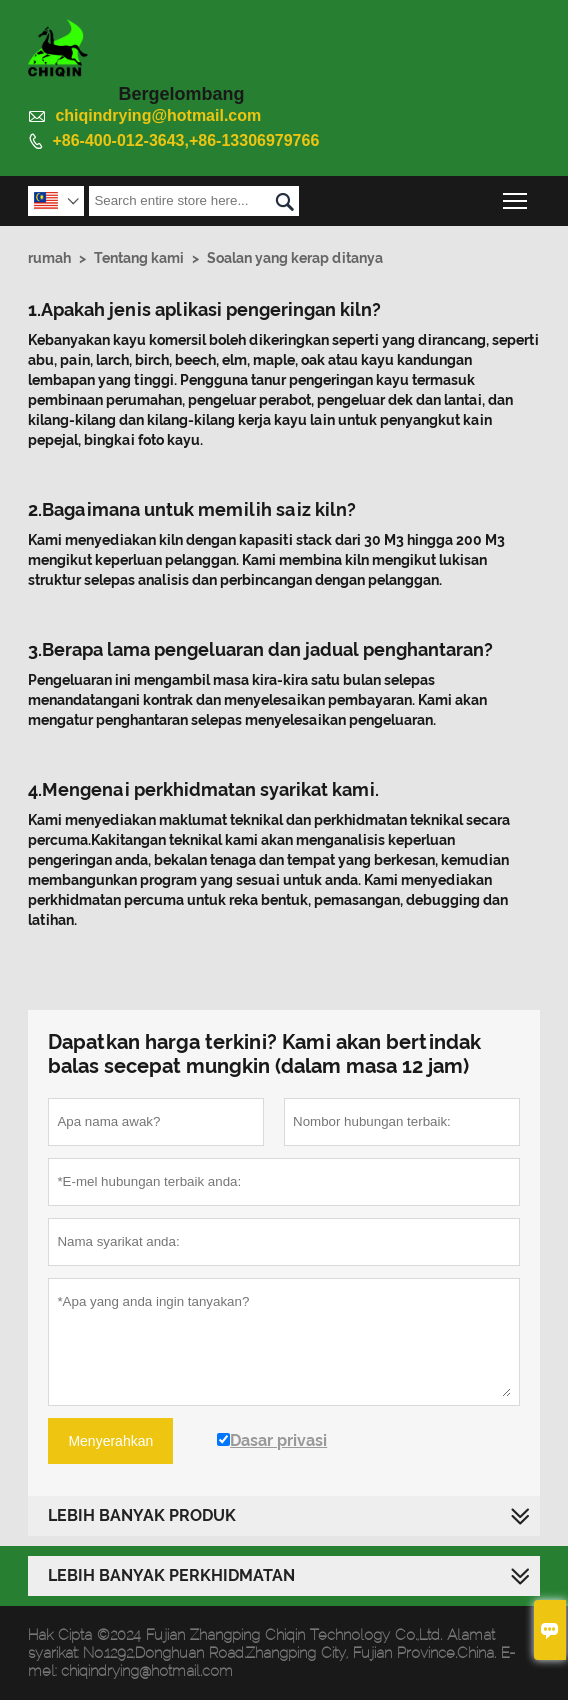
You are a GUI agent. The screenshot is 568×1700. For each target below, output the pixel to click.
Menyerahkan (110, 1441)
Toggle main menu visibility (516, 195)
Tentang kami (139, 258)
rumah (49, 258)
